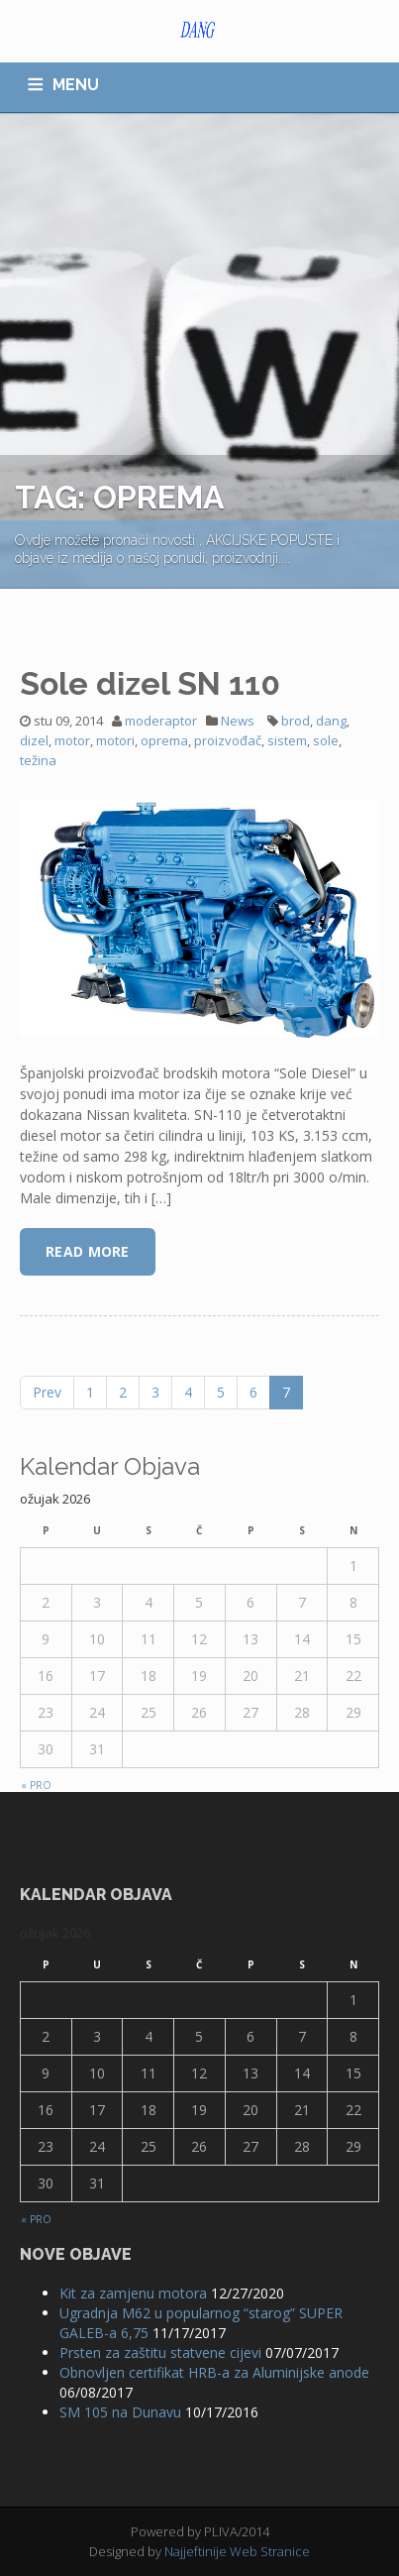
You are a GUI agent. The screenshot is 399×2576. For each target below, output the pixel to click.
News (237, 720)
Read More (88, 1251)
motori (115, 740)
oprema (164, 740)
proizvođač (227, 740)
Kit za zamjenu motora (133, 2293)
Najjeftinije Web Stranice (237, 2551)
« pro (36, 1785)
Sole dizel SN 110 (150, 683)
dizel (34, 740)
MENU (75, 84)
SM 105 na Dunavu (120, 2412)
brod (295, 720)
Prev (47, 1392)
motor (72, 740)
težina (38, 760)
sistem (287, 740)
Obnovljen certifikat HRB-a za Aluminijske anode (214, 2372)
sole (326, 740)
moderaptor (161, 720)
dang (331, 720)
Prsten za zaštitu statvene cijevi (160, 2352)
